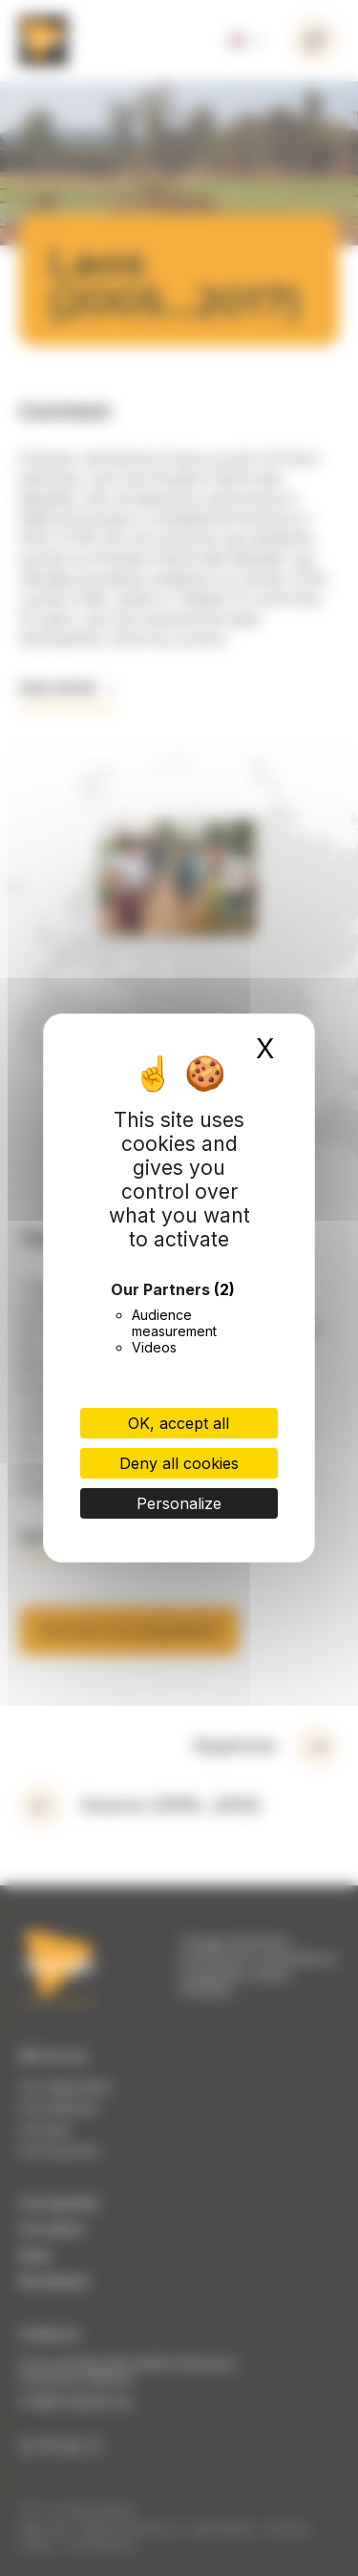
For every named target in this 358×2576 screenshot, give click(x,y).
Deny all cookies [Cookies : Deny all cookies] (179, 1463)
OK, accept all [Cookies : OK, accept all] (178, 1423)
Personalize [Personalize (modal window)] (179, 1503)
